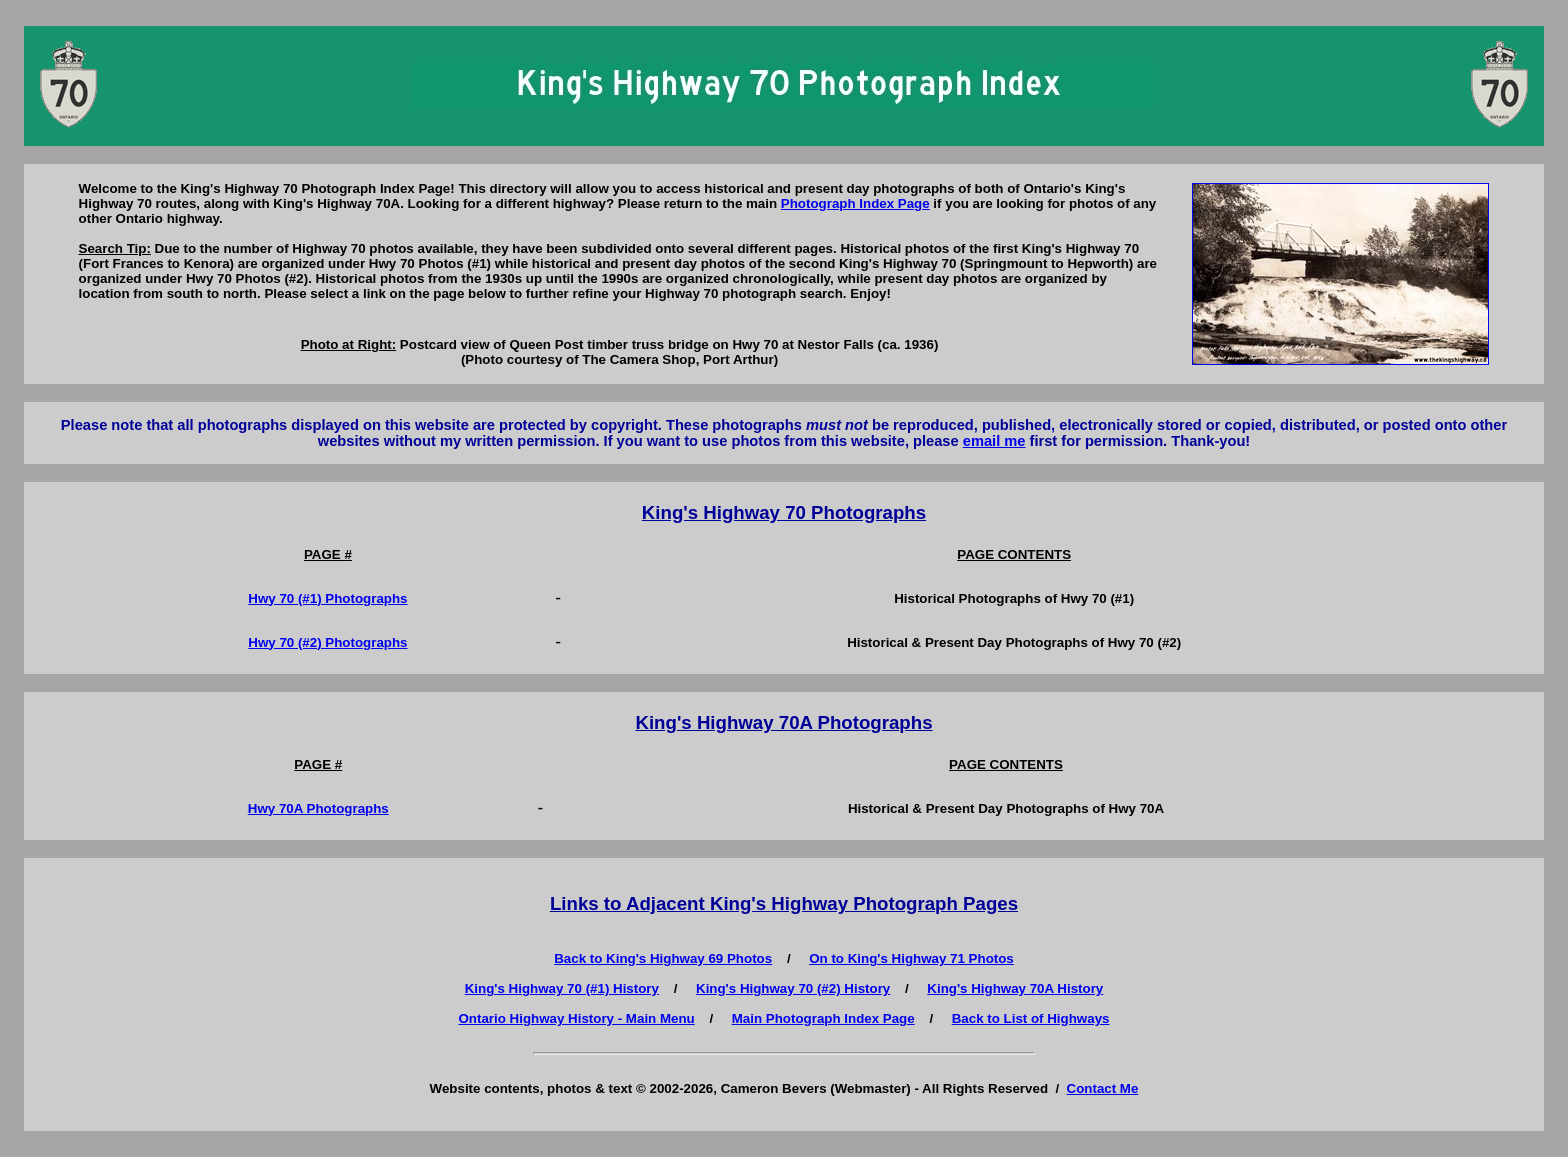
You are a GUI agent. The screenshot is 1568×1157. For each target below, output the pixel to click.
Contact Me (1103, 1088)
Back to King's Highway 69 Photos (663, 958)
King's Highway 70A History (1015, 988)
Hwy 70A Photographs (318, 808)
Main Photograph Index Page (823, 1018)
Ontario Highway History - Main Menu (577, 1018)
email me (994, 441)
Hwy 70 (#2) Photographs (327, 642)
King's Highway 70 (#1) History (562, 988)
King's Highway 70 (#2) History (793, 988)
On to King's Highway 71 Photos (911, 958)
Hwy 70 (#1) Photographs (327, 598)
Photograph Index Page (855, 203)
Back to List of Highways (1031, 1018)
